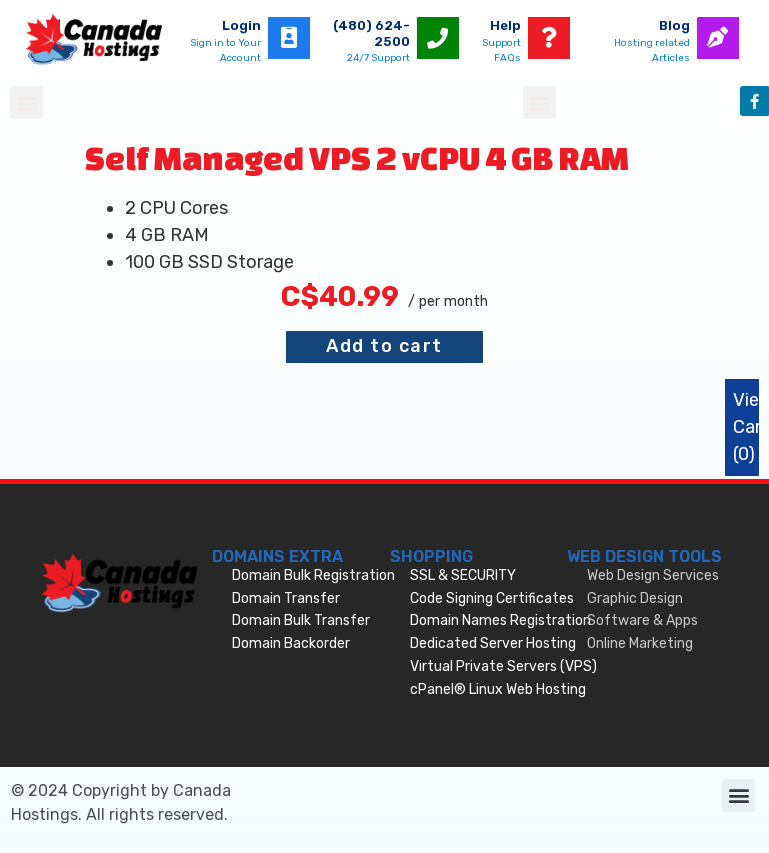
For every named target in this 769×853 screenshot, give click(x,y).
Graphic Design (635, 598)
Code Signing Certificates (492, 598)
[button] (26, 102)
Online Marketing (640, 643)
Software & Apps (642, 620)
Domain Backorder (291, 643)
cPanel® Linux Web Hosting (498, 689)
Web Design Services (653, 575)
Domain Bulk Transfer (301, 620)
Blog (674, 25)
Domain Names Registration (500, 620)
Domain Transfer (286, 598)
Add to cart (384, 346)
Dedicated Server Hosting (493, 643)
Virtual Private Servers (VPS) (503, 666)
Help (505, 25)
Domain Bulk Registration (313, 575)
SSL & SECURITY (463, 575)
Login (241, 25)
